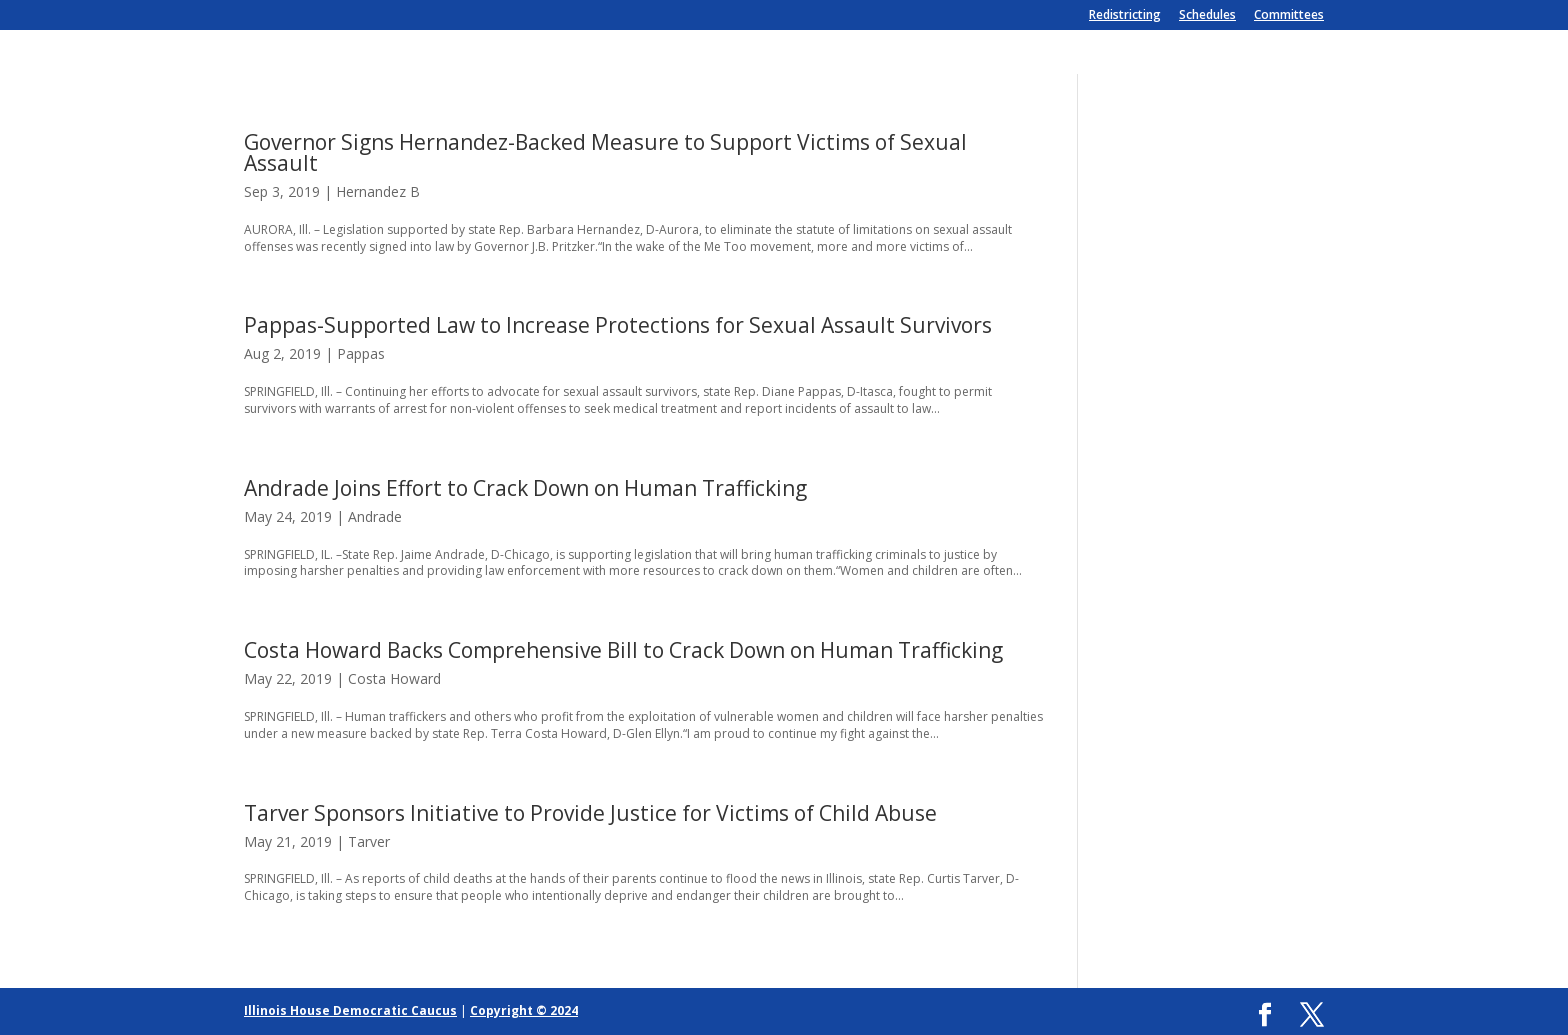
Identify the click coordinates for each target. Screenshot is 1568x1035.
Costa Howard (394, 678)
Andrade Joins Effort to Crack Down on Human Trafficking (525, 488)
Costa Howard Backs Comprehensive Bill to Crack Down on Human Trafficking (623, 650)
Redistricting (1125, 16)
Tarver (369, 841)
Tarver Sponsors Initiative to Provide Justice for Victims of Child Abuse (590, 813)
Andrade (375, 516)
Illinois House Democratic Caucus (350, 1010)
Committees (1289, 16)
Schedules (1207, 16)
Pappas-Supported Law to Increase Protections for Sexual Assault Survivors (618, 325)
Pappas (361, 353)
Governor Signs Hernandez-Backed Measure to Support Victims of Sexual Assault (605, 152)
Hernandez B (378, 191)
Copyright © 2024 (524, 1010)
